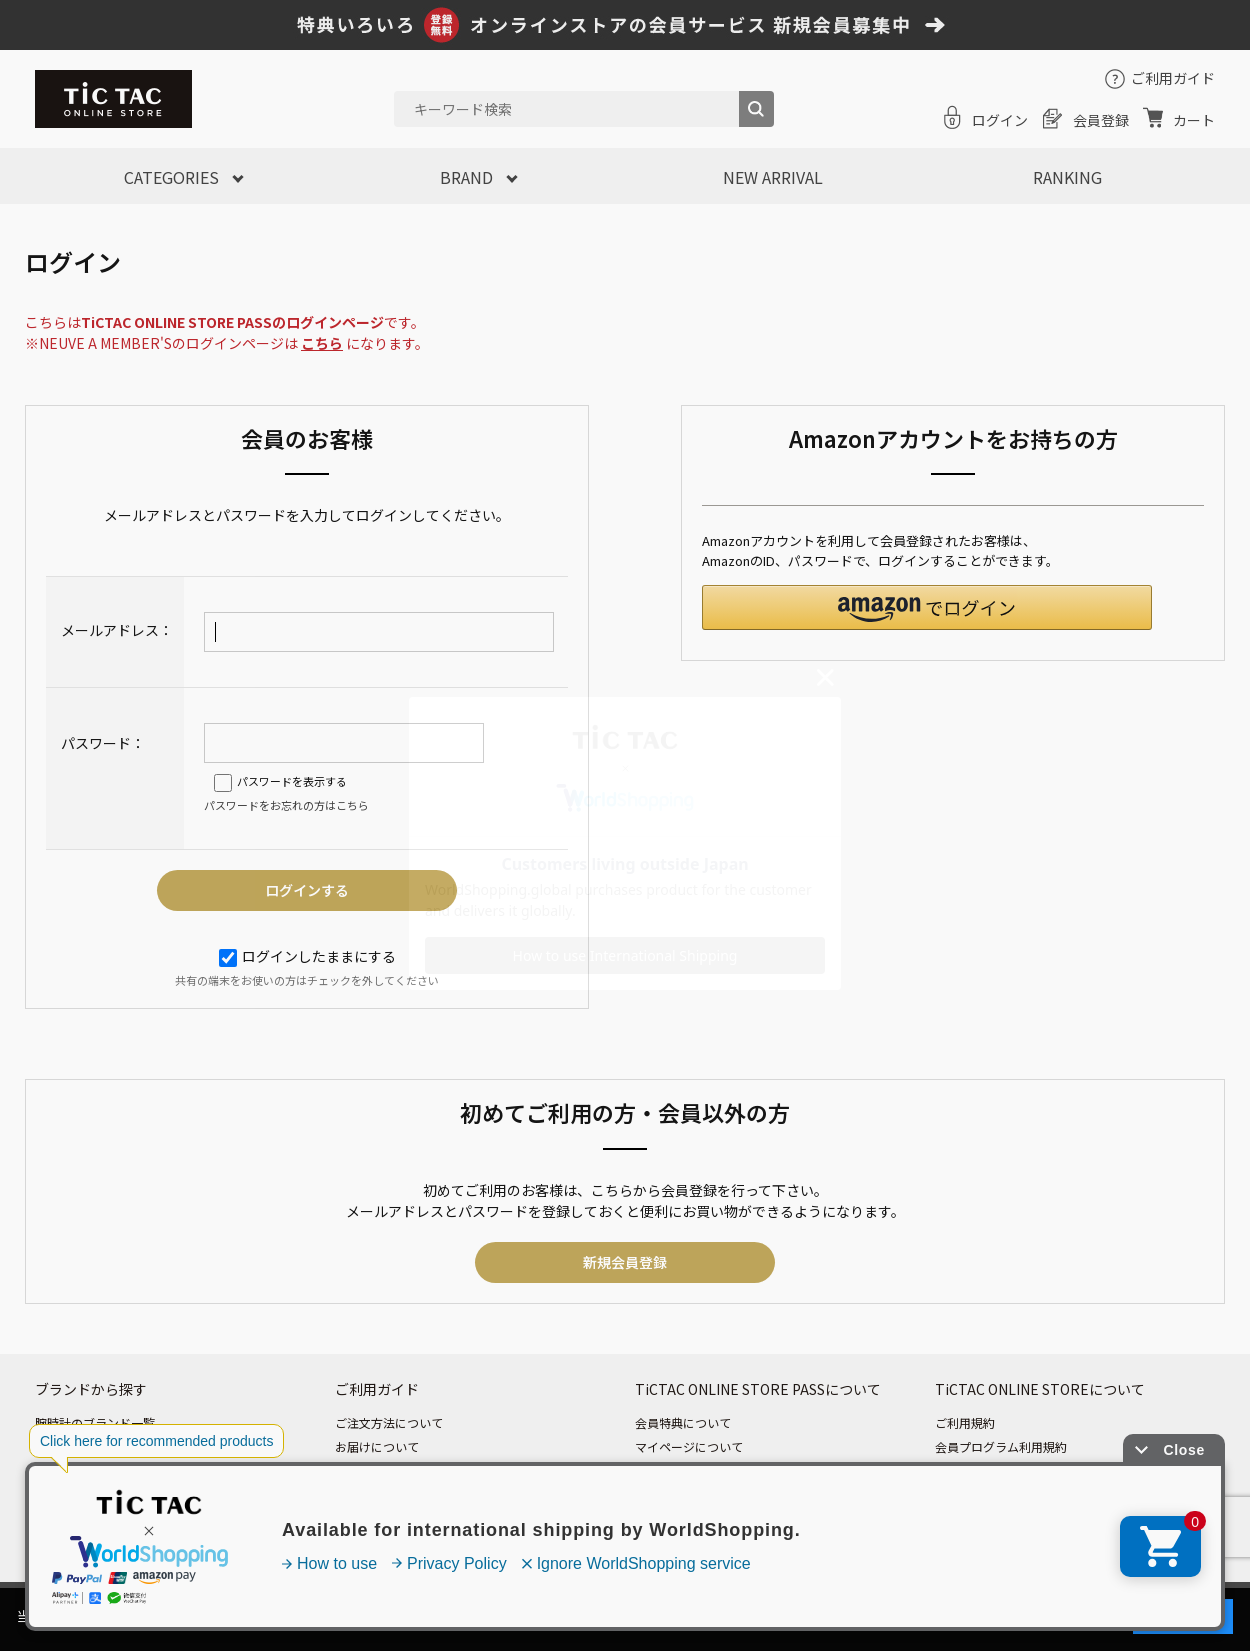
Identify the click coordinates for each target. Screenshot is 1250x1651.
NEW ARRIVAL (773, 177)
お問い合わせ (371, 1542)
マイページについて (689, 1446)
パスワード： (103, 743)
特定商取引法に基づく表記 (1007, 1494)
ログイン (1000, 120)
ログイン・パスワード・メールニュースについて (766, 1470)
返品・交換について (389, 1494)
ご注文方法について (389, 1422)
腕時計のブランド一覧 (95, 1422)
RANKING (1067, 177)
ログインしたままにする (307, 956)
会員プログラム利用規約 (1001, 1446)
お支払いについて (383, 1470)
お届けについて (377, 1446)
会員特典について (683, 1422)
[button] (927, 607)
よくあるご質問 (377, 1518)
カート (1194, 120)
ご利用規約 (965, 1422)
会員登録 (1101, 120)
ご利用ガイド (1173, 78)
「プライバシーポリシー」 (882, 1616)
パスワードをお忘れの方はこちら (286, 805)
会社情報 (959, 1518)
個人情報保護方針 (983, 1470)
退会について (671, 1518)
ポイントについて (683, 1494)
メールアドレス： (117, 630)
